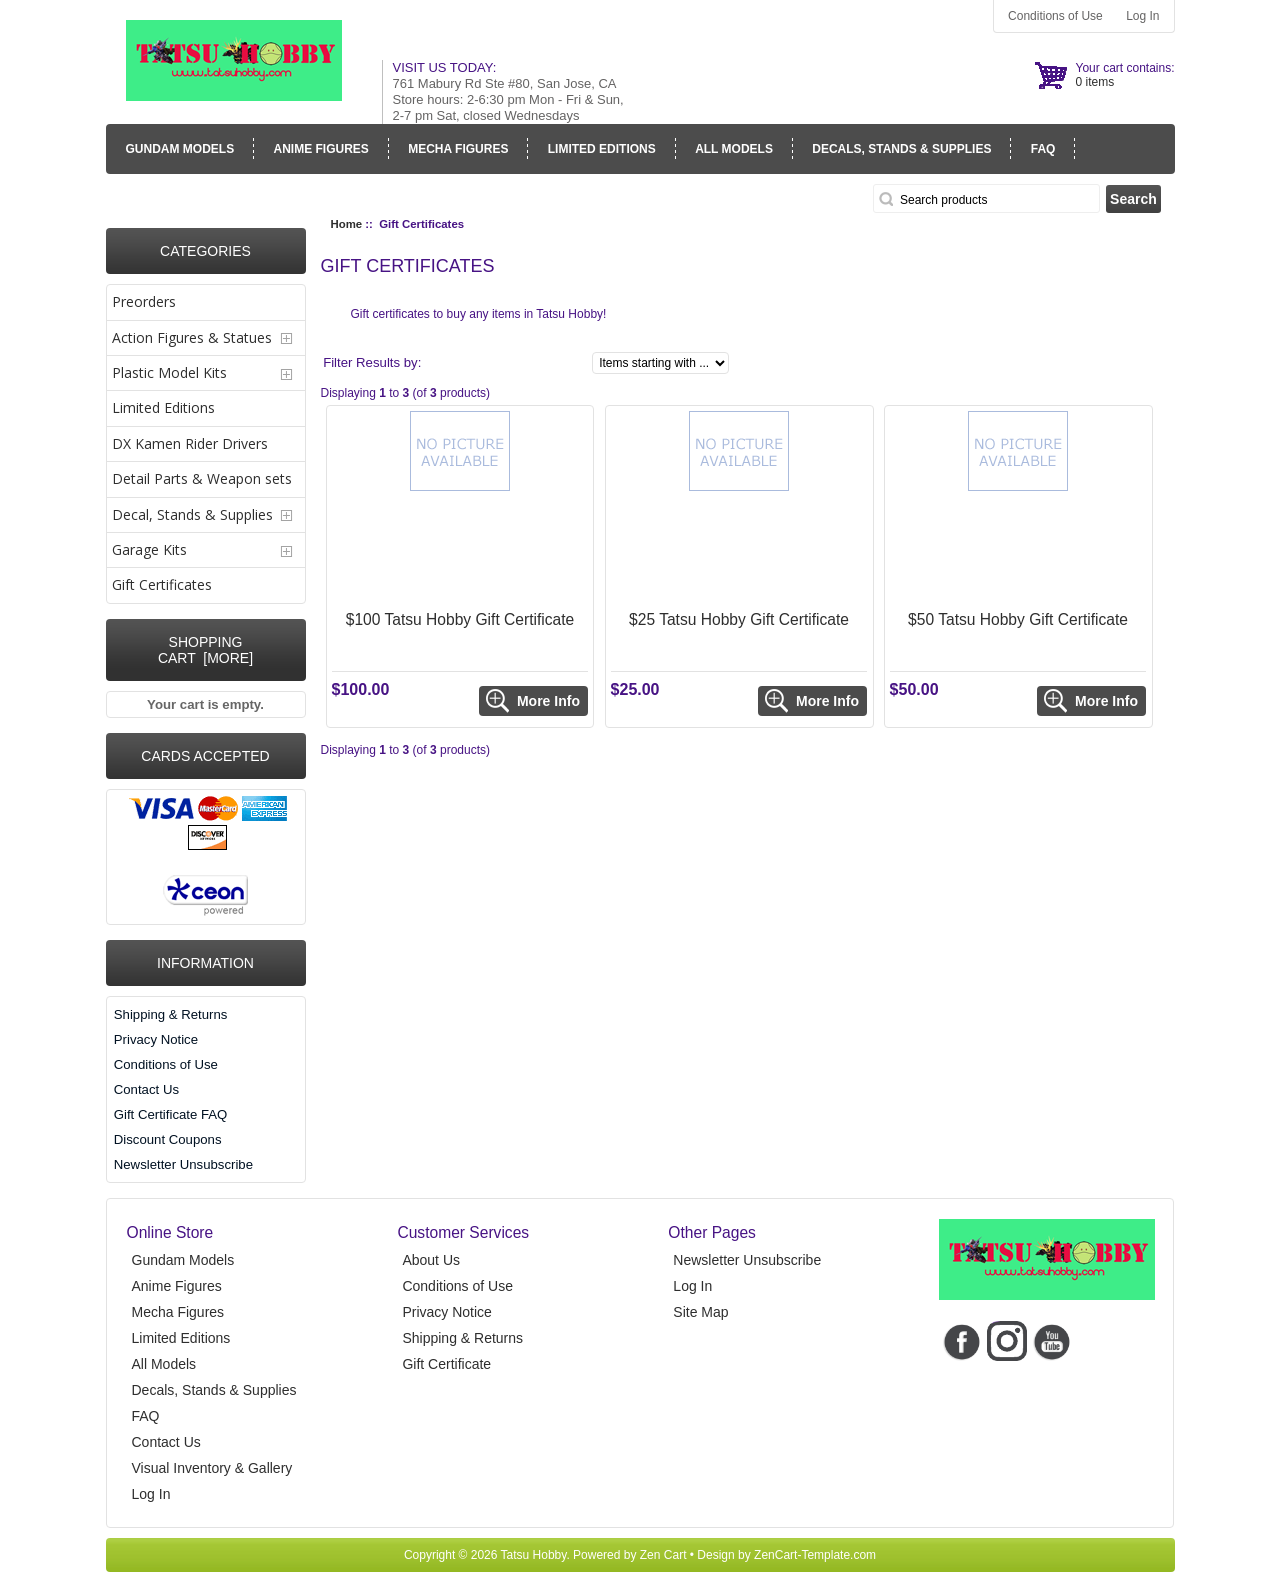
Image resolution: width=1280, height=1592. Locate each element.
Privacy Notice (156, 1039)
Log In (1142, 16)
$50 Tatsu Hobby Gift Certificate (1018, 619)
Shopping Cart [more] (205, 650)
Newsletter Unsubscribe (183, 1164)
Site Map (700, 1312)
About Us (431, 1260)
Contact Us (146, 1089)
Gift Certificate (446, 1364)
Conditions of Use (1055, 16)
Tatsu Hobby (534, 1555)
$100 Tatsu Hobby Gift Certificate (460, 619)
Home (347, 224)
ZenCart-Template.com (815, 1555)
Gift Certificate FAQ (171, 1114)
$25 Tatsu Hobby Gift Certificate (739, 619)
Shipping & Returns (171, 1014)
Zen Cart (663, 1555)
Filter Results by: (372, 362)
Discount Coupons (168, 1139)
